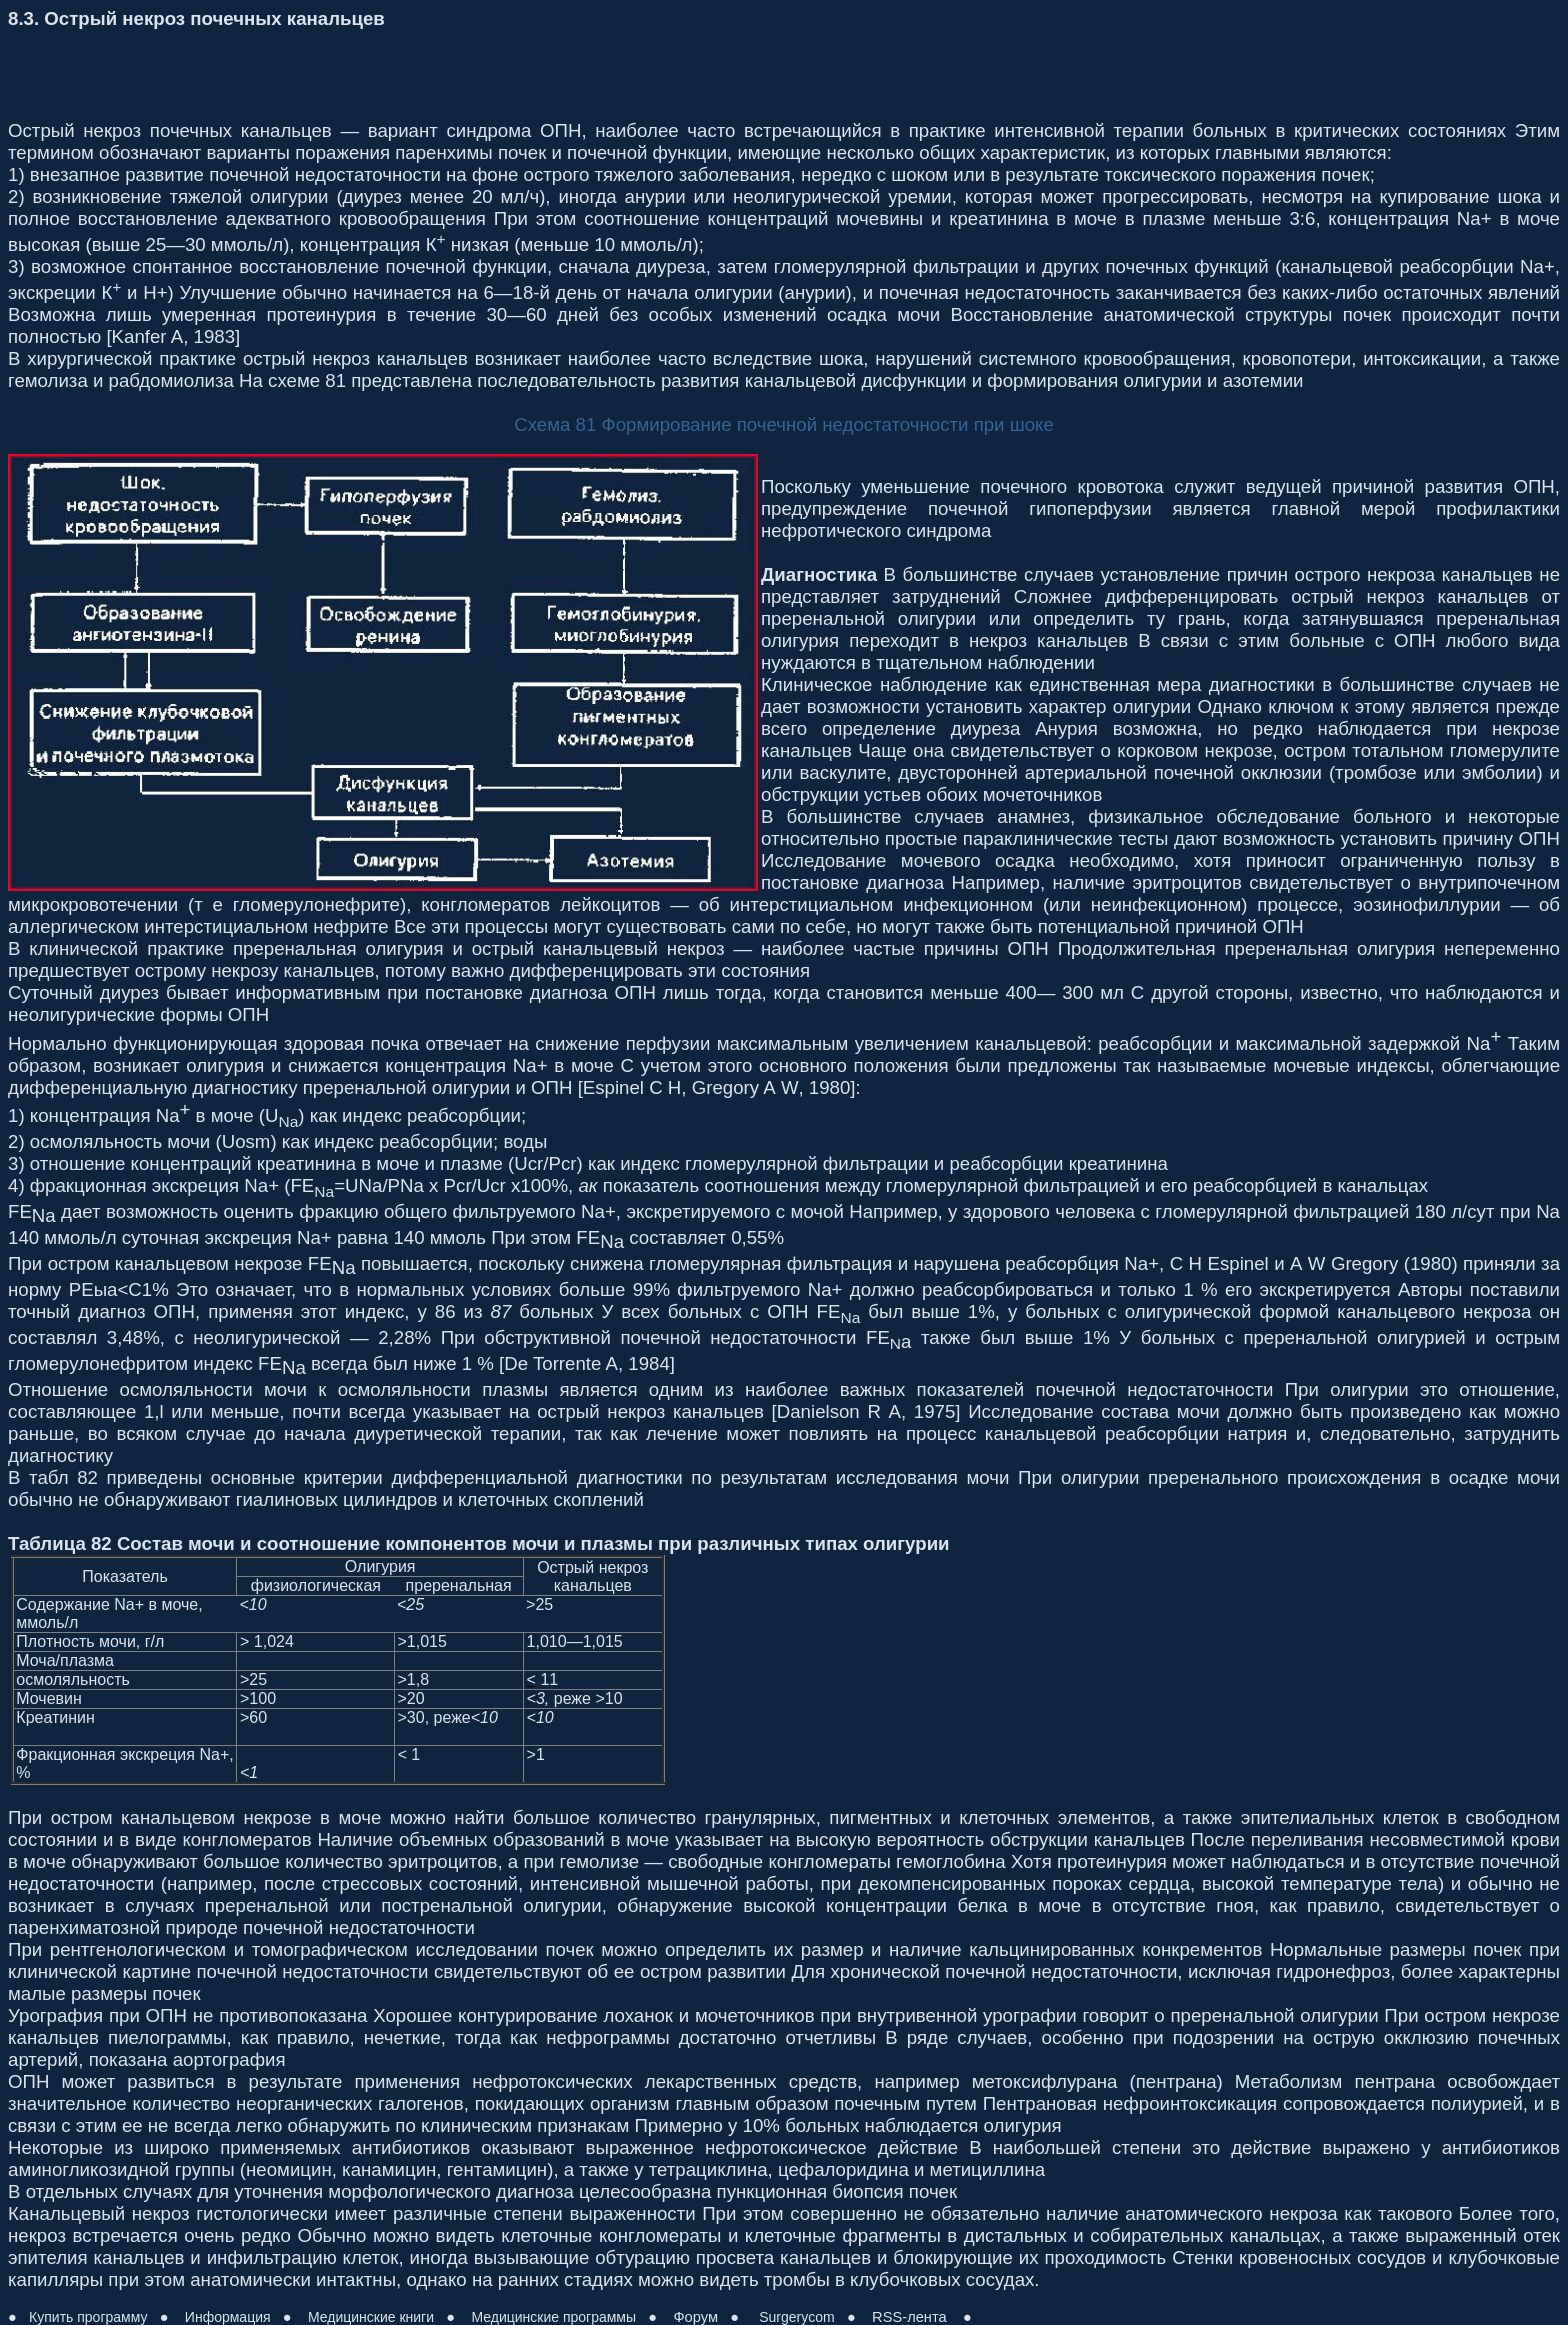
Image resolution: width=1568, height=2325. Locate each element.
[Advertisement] (372, 75)
